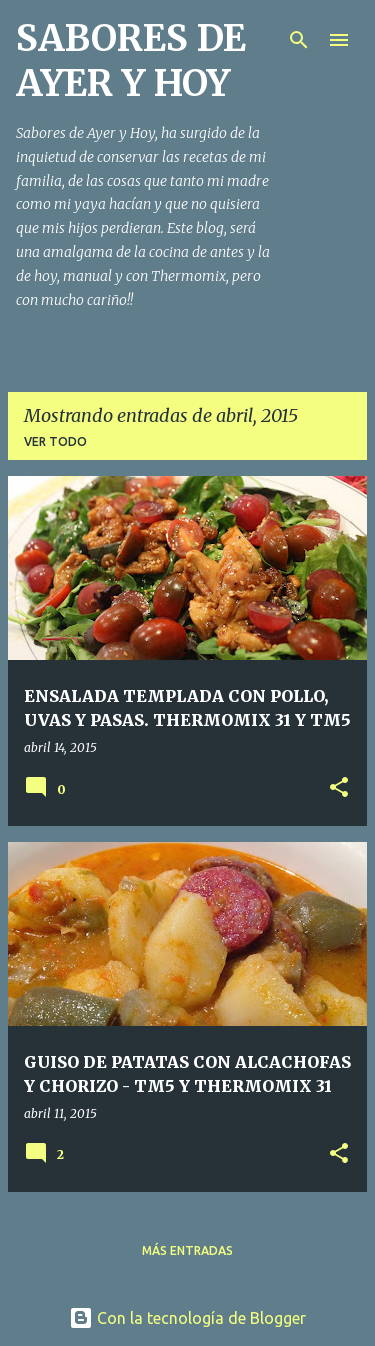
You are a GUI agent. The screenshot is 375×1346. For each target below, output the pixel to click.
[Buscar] (299, 40)
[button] (339, 788)
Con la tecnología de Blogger (187, 1318)
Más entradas (187, 1250)
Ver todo (55, 441)
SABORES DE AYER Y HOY (131, 61)
